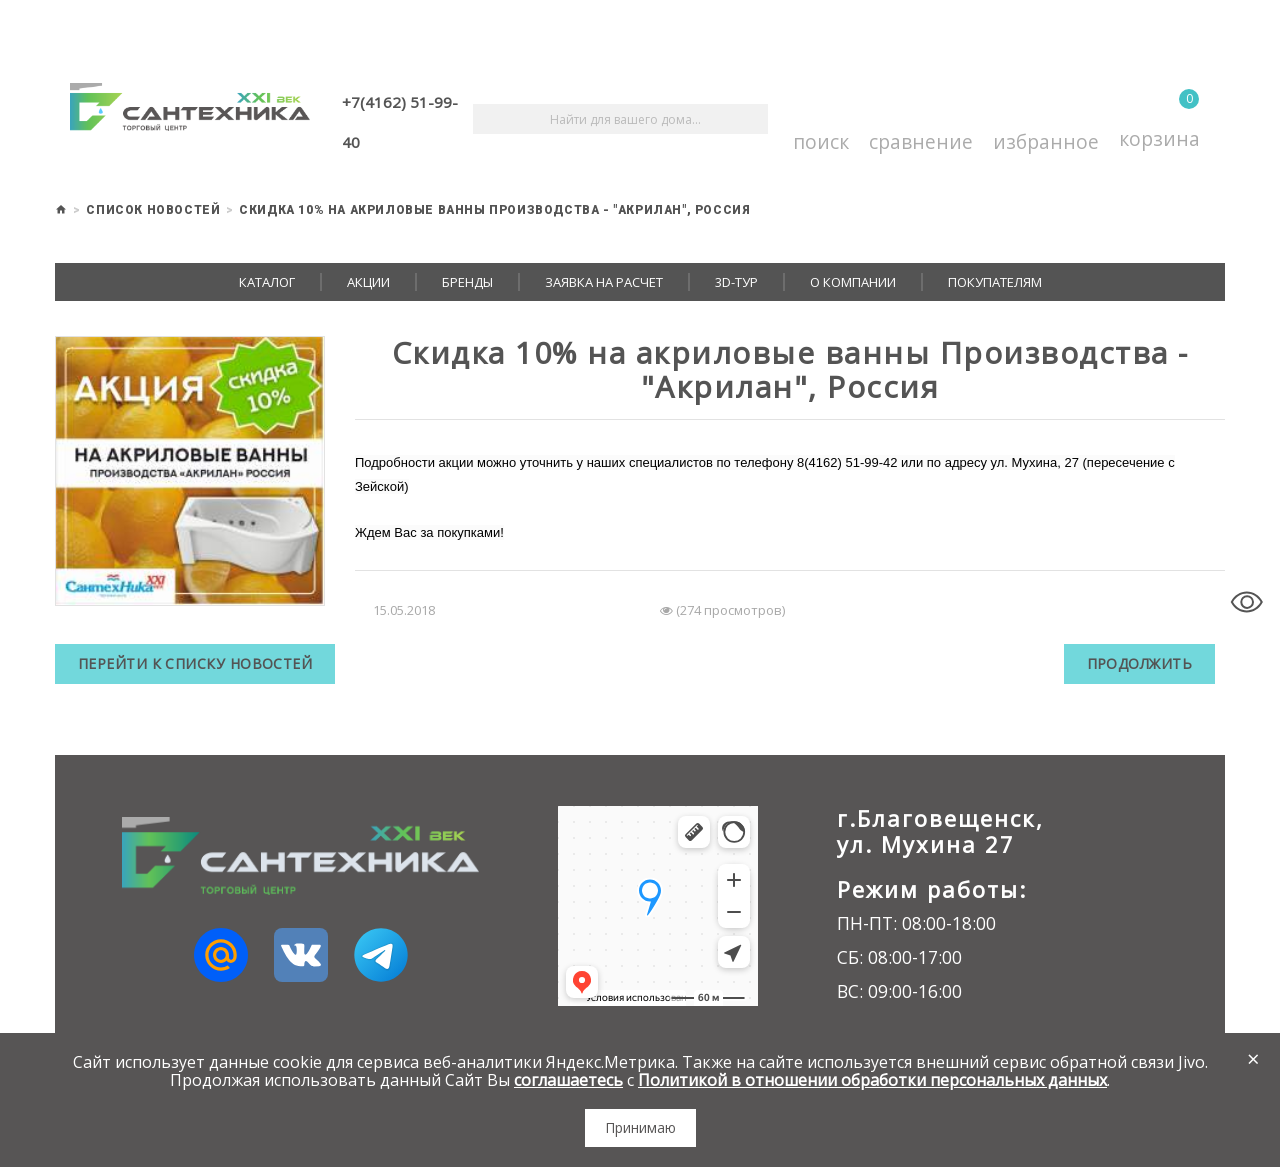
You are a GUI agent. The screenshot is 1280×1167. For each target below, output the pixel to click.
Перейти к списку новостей (196, 663)
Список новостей (153, 210)
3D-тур (736, 282)
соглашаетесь (568, 1080)
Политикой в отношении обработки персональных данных (872, 1080)
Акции (368, 282)
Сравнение (921, 119)
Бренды (467, 282)
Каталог (267, 282)
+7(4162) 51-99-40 (400, 122)
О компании (853, 282)
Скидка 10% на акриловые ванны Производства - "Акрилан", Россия (494, 210)
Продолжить (1139, 663)
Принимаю (640, 1127)
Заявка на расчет (604, 282)
